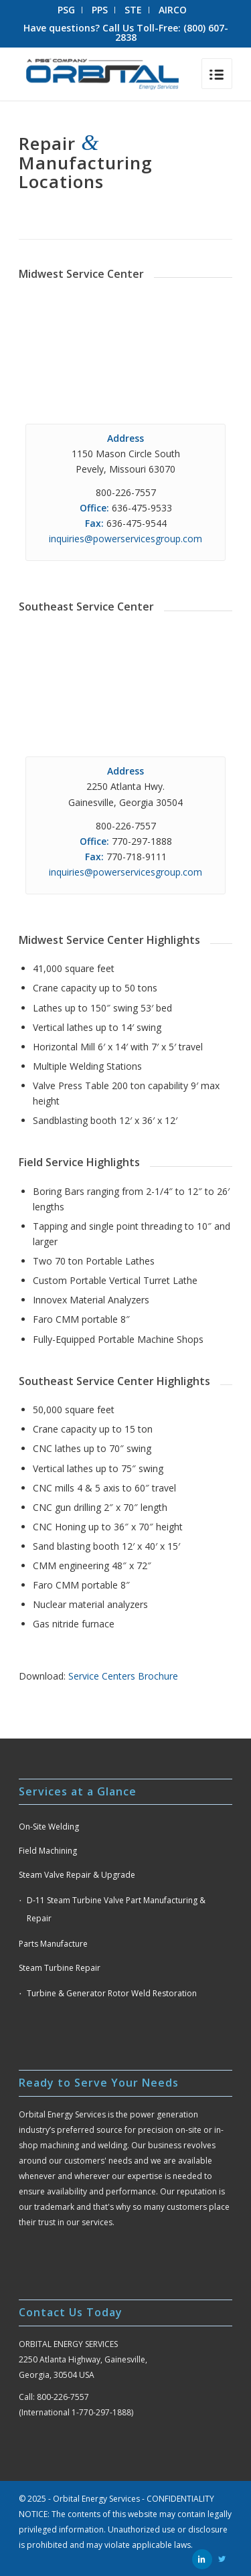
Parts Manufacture (53, 1943)
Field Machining (48, 1850)
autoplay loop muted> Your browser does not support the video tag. (125, 346)
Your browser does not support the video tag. (125, 679)
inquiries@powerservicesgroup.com (125, 538)
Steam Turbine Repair (59, 1968)
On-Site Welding (49, 1826)
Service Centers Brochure (123, 1676)
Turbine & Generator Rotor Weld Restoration (112, 1993)
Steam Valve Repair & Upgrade (77, 1874)
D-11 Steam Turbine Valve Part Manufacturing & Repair (116, 1909)
